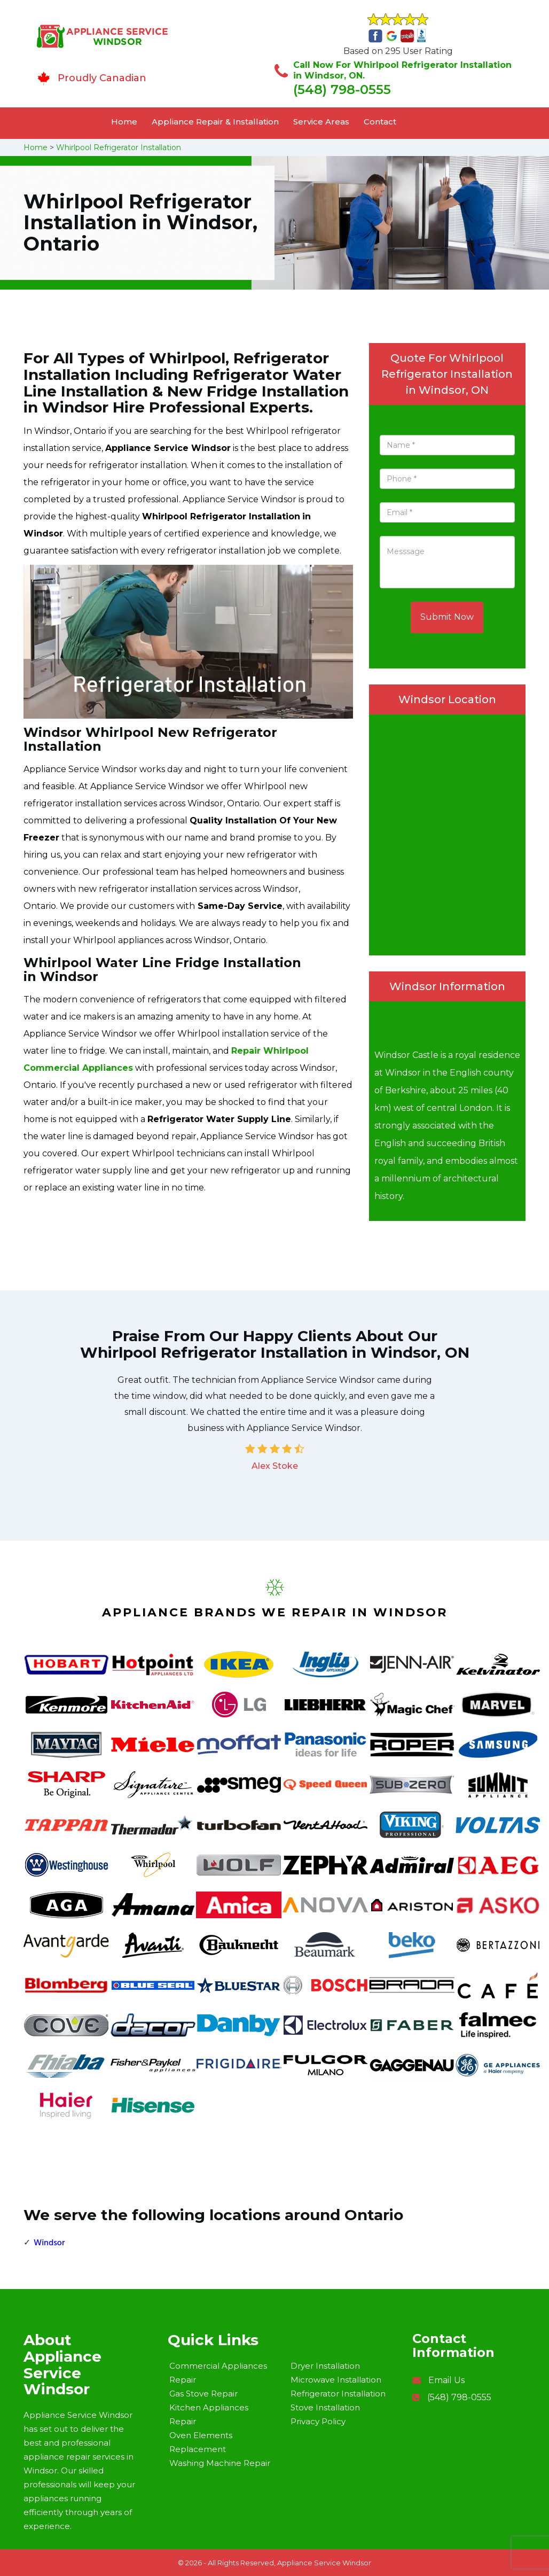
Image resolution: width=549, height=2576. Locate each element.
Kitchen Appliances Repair (208, 2414)
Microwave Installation (336, 2380)
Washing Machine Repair (219, 2463)
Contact (380, 121)
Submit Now (447, 617)
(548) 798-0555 (342, 89)
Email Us (446, 2380)
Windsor (49, 2243)
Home (124, 121)
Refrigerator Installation (338, 2393)
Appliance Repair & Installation (215, 121)
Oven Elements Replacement (200, 2442)
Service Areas (321, 121)
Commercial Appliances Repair (218, 2373)
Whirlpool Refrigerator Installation (118, 147)
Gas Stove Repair (203, 2393)
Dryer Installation (325, 2366)
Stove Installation (325, 2407)
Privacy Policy (318, 2421)
